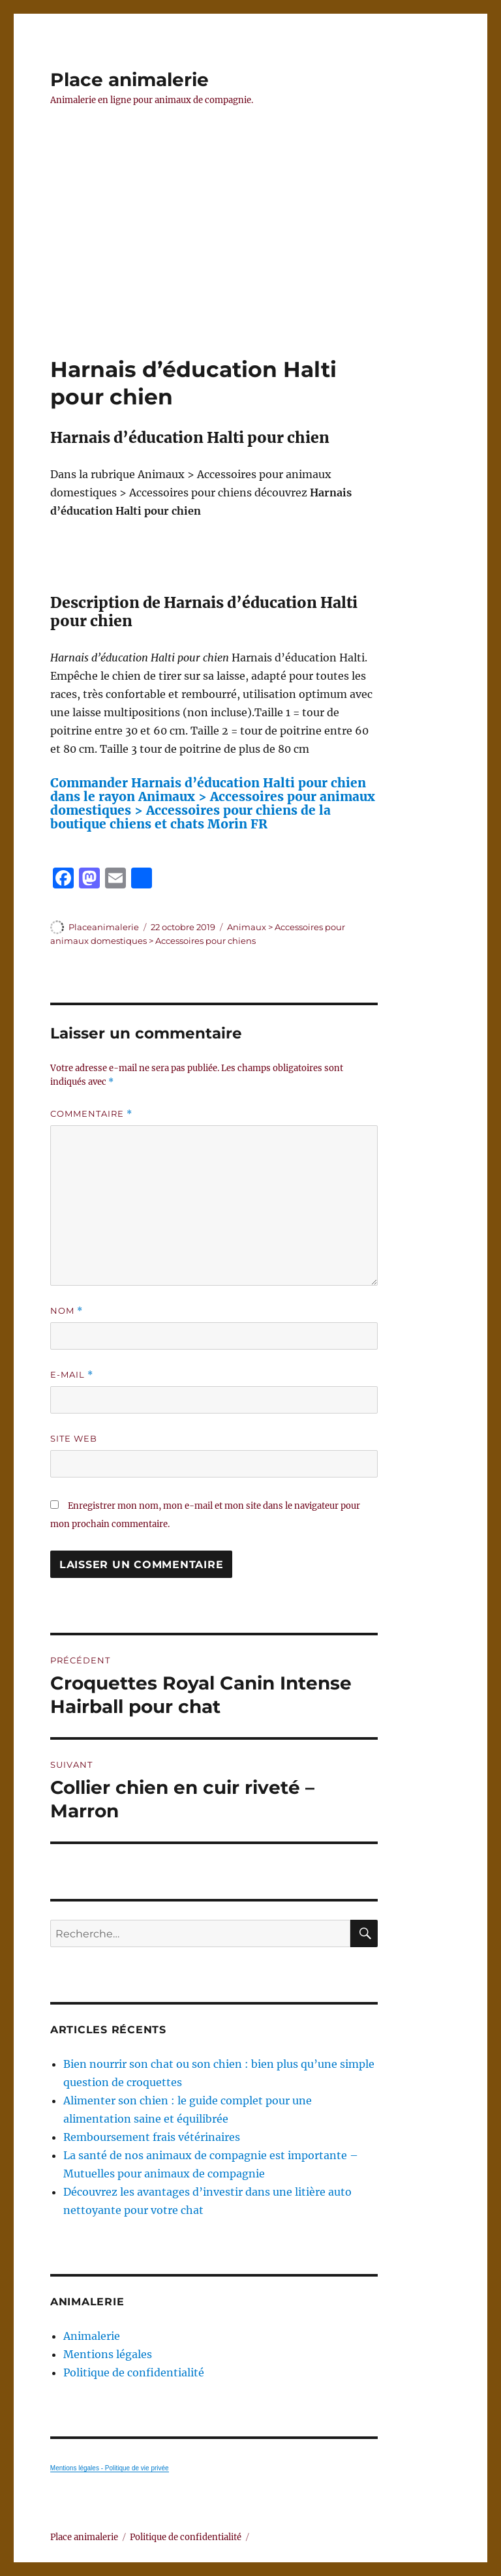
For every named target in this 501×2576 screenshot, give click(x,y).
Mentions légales (107, 2354)
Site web (73, 1438)
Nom (66, 1310)
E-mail (71, 1374)
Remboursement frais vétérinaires (151, 2137)
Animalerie (91, 2335)
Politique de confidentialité (133, 2372)
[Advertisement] (253, 259)
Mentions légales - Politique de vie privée (109, 2468)
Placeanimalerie (103, 927)
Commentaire (91, 1113)
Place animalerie (129, 79)
